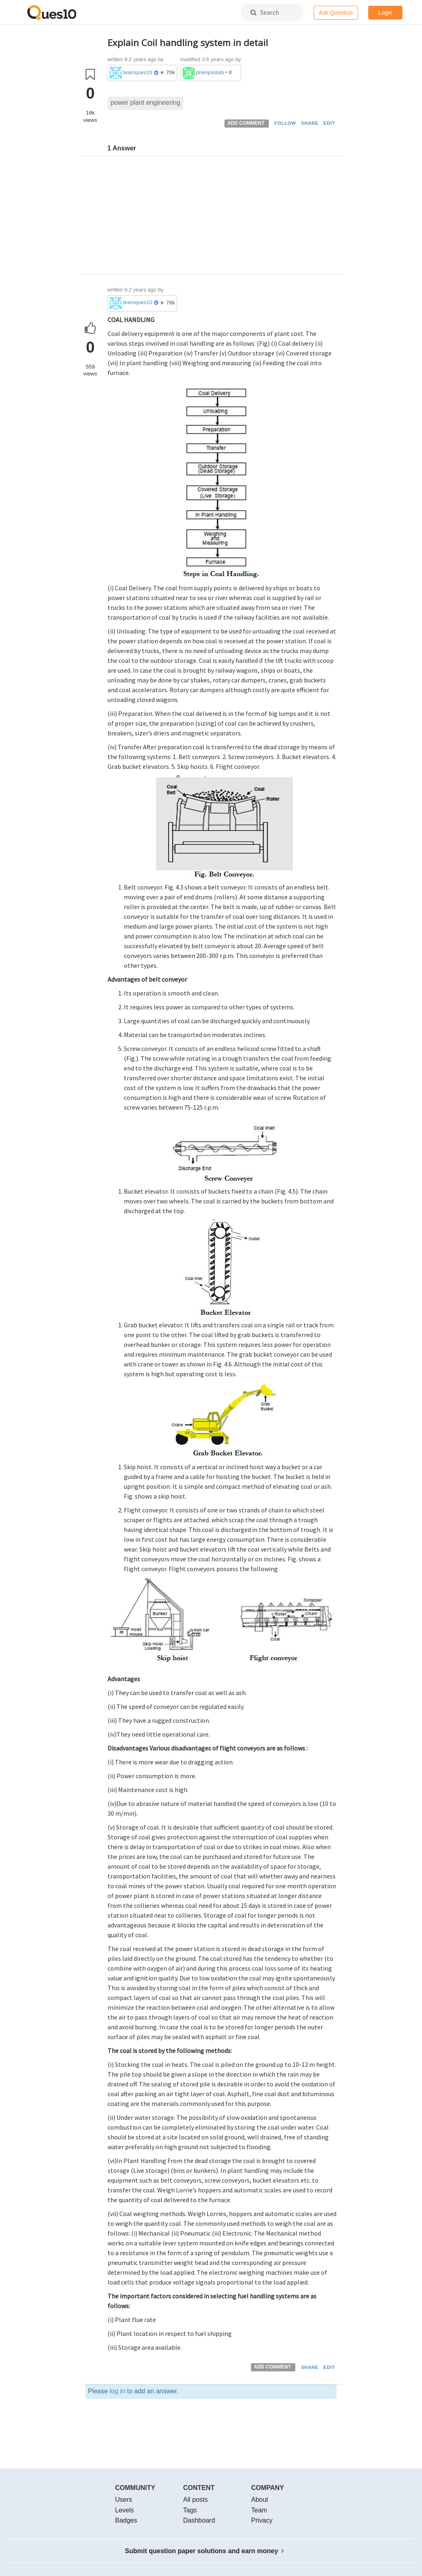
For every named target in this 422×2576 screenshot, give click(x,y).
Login (385, 12)
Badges (126, 2520)
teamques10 (137, 72)
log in (117, 2391)
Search (265, 12)
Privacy (262, 2520)
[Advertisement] (222, 217)
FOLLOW (285, 123)
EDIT (329, 123)
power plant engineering (145, 102)
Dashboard (199, 2520)
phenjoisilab (210, 72)
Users (123, 2499)
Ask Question (336, 12)
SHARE (310, 123)
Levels (124, 2510)
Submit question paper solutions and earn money (204, 2550)
